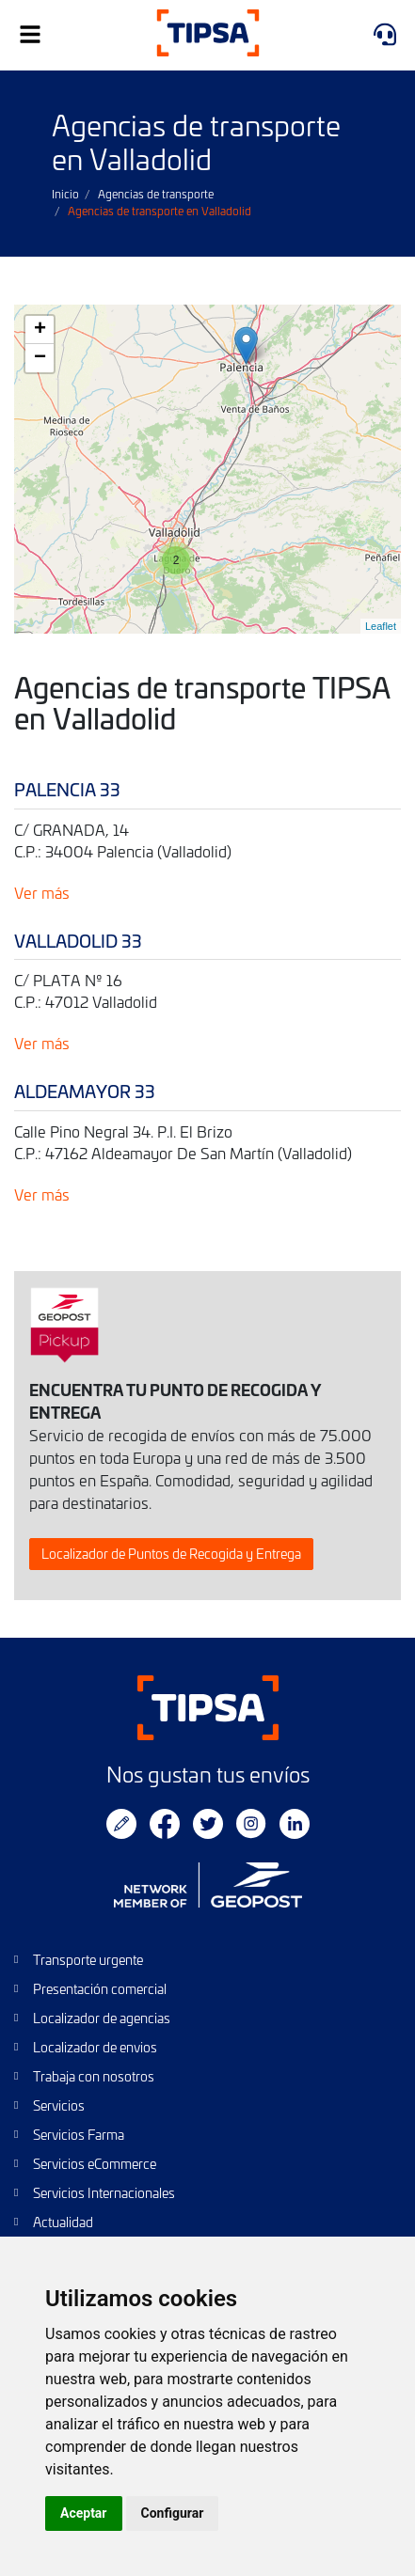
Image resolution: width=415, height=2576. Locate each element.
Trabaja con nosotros (93, 2076)
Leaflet (380, 626)
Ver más (42, 892)
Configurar (172, 2513)
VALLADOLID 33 (78, 940)
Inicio (65, 193)
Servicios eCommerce (94, 2164)
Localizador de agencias (101, 2018)
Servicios (59, 2105)
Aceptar (83, 2513)
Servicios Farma (78, 2135)
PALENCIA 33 (67, 789)
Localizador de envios (95, 2047)
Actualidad (63, 2222)
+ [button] (40, 330)
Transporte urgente (88, 1960)
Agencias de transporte (156, 193)
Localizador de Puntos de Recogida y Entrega (171, 1554)
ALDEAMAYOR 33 (84, 1091)
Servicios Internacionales (104, 2193)
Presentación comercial (100, 1989)
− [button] (40, 358)
